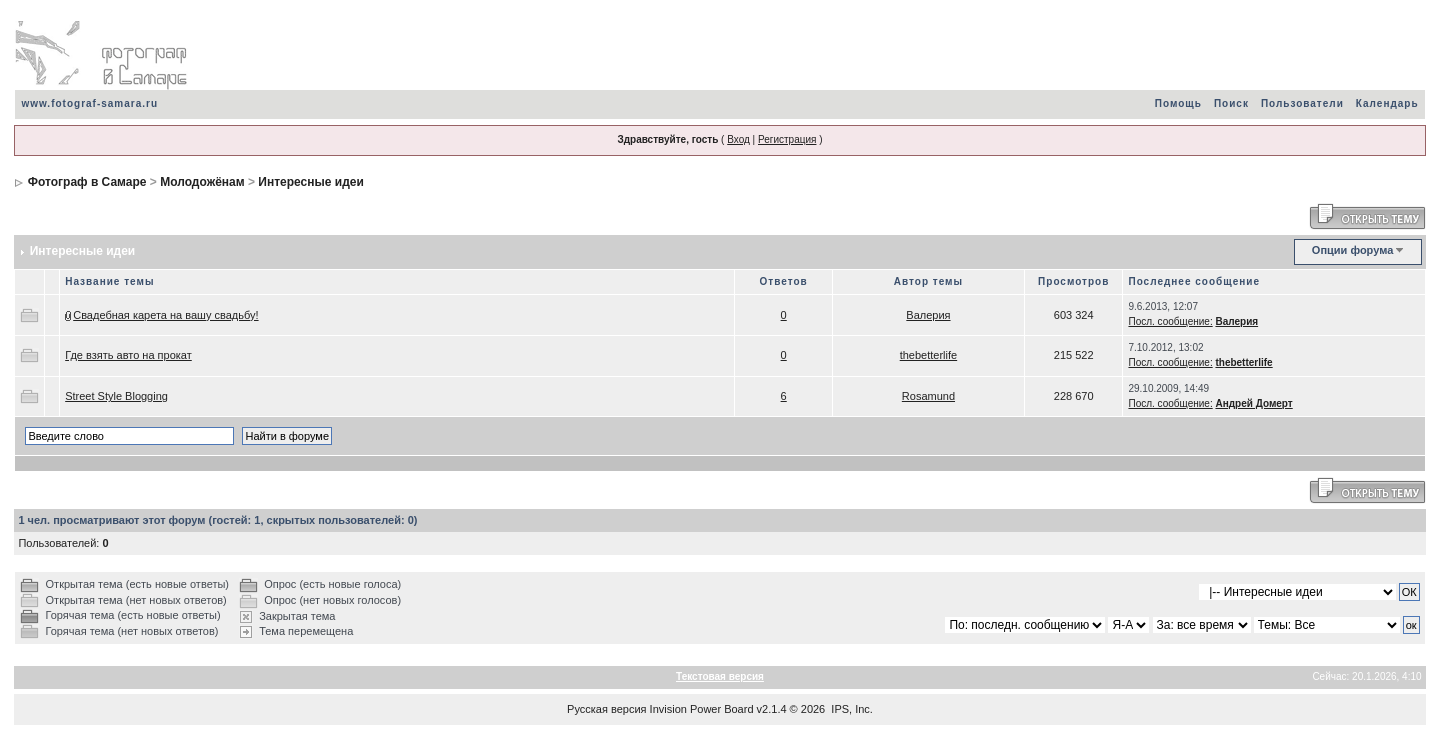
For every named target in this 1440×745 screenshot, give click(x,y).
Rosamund (928, 396)
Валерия (928, 315)
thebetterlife (928, 355)
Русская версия (606, 709)
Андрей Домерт (1253, 403)
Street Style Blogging (116, 396)
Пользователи (1302, 103)
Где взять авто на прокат (128, 355)
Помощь (1178, 103)
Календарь (1387, 103)
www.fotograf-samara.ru (89, 103)
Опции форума (1352, 250)
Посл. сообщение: (1170, 321)
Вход (738, 139)
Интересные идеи (311, 182)
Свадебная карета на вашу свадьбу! (165, 315)
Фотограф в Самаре (87, 182)
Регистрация (787, 139)
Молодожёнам (202, 182)
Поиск (1231, 103)
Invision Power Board (702, 709)
